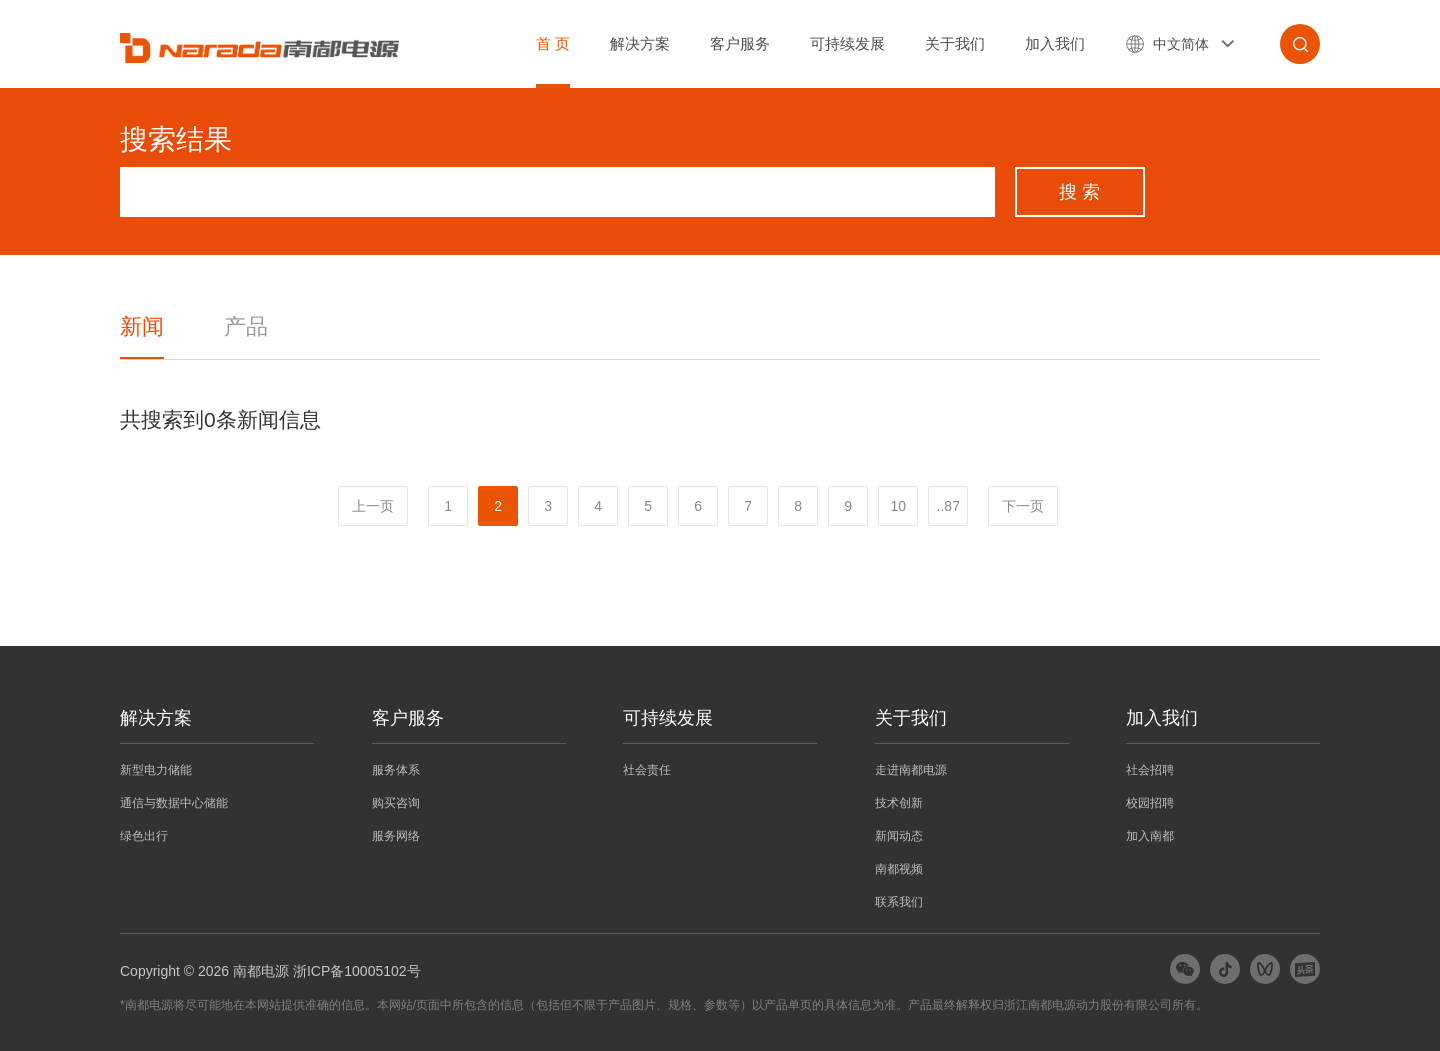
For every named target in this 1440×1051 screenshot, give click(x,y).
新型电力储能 (156, 770)
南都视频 (899, 869)
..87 (948, 506)
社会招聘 (1150, 770)
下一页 (1023, 506)
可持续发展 (847, 43)
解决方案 (640, 43)
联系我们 (899, 902)
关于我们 (955, 43)
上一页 (373, 506)
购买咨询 (396, 803)
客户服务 (740, 43)
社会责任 (647, 770)
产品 (246, 326)
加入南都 (1150, 836)
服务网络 (396, 836)
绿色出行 (144, 836)
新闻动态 (899, 836)
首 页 (553, 43)
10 (898, 506)
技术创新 (899, 803)
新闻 (142, 326)
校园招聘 (1150, 803)
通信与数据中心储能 (174, 803)
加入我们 (1055, 43)
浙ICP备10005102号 (357, 971)
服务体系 (396, 770)
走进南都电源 (911, 770)
